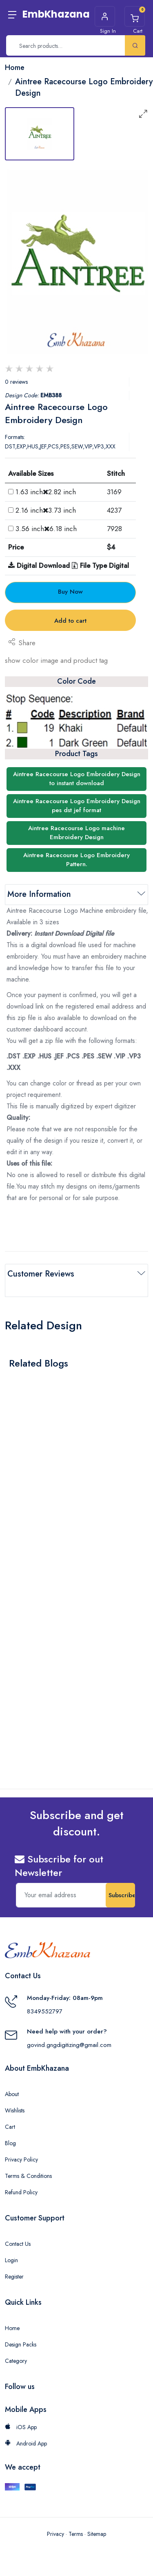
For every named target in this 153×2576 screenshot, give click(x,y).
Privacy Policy (21, 2159)
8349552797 (44, 2011)
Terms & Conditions (28, 2176)
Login (11, 2260)
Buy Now (70, 591)
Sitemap (96, 2534)
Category (16, 2361)
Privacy (55, 2534)
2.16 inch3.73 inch (46, 510)
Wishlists (14, 2110)
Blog (10, 2143)
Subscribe (122, 1895)
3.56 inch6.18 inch (46, 529)
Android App (26, 2443)
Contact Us (18, 2244)
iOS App (21, 2427)
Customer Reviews (40, 1274)
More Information (39, 894)
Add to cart (70, 620)
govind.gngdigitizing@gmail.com (69, 2044)
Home (12, 2328)
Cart (10, 2127)
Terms (76, 2534)
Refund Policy (21, 2192)
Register (14, 2276)
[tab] (39, 133)
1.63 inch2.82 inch (46, 492)
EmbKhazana (56, 14)
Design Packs (20, 2344)
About (12, 2094)
